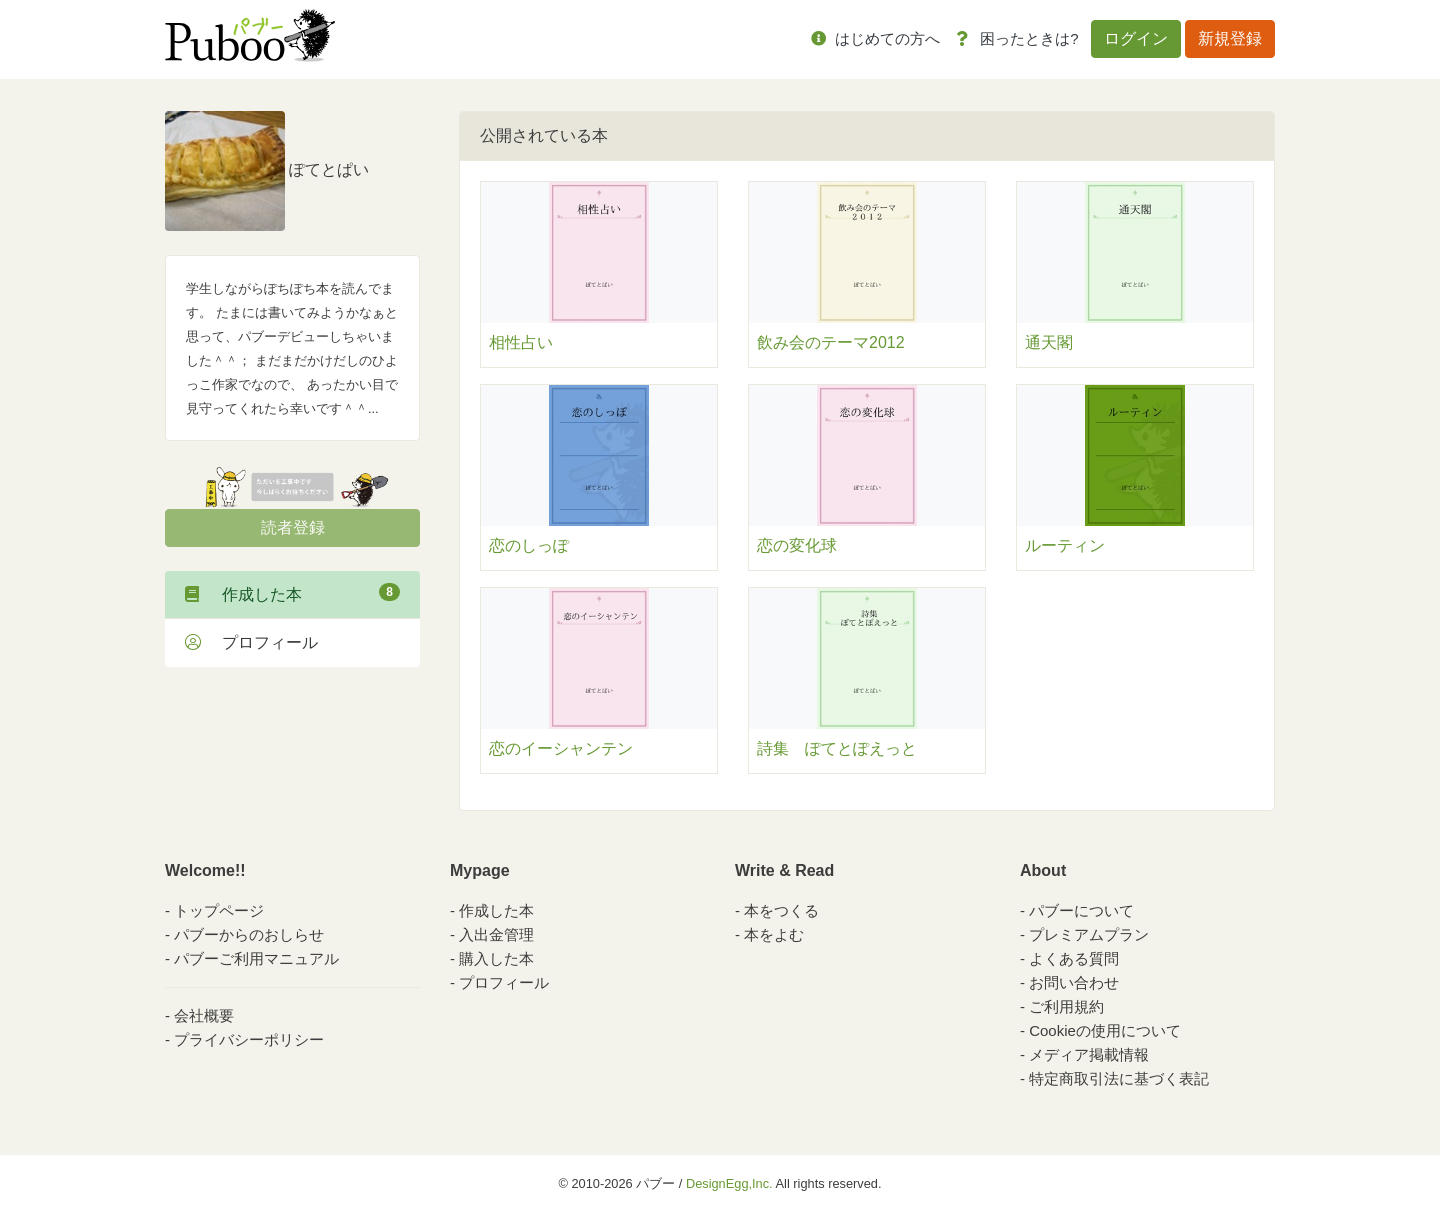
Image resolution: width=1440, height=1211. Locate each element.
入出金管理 (496, 934)
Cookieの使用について (1105, 1030)
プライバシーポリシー (249, 1039)
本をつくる (781, 910)
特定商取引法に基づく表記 (1119, 1078)
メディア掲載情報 (1089, 1054)
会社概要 (204, 1015)
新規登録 (1230, 38)
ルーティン (1065, 545)
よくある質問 (1074, 958)
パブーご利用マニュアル (256, 958)
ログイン (1136, 38)
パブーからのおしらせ (249, 934)
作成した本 (292, 593)
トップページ (219, 910)
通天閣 (1049, 342)
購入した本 (496, 958)
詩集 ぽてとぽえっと (837, 748)
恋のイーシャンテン (561, 748)
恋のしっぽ (529, 545)
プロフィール (251, 642)
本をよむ (774, 934)
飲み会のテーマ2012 (831, 342)
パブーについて (1081, 910)
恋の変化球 (797, 545)
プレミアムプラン (1089, 934)
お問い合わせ (1074, 982)
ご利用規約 (1066, 1006)
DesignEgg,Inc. (729, 1183)
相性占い (521, 342)
